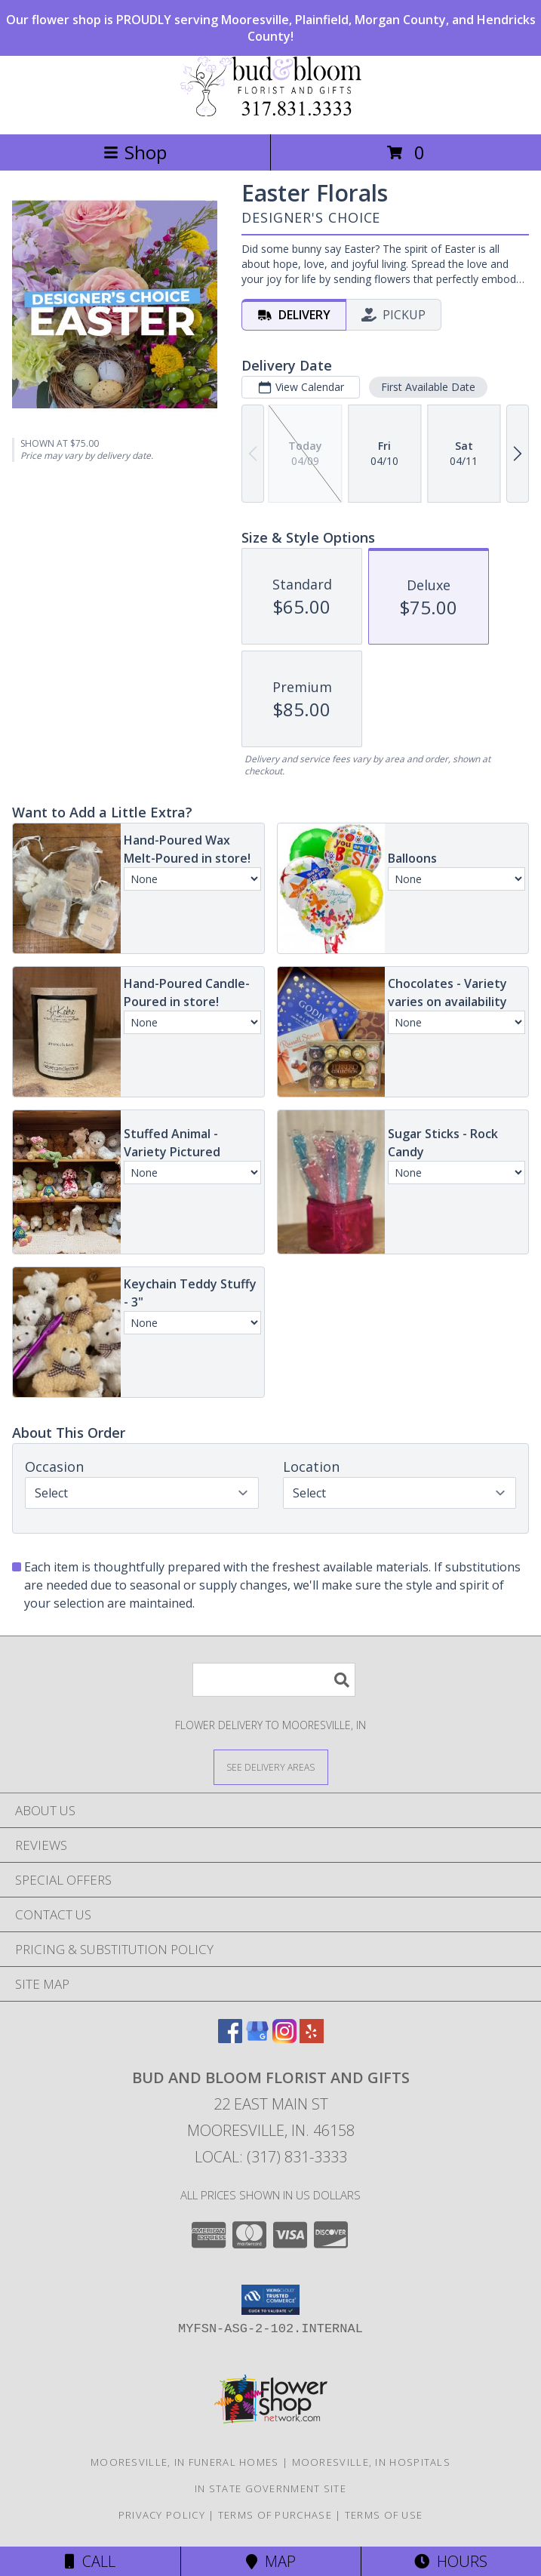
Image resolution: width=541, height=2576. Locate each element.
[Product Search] (273, 1680)
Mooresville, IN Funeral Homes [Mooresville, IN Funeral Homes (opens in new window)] (185, 2462)
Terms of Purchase (275, 2515)
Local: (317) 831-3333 (271, 2157)
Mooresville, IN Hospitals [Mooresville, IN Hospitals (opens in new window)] (371, 2462)
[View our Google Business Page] (257, 2038)
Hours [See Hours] (450, 2561)
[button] (270, 2300)
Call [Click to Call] (90, 2561)
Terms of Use (384, 2515)
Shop (135, 152)
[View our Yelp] (312, 2038)
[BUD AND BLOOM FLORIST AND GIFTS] (270, 112)
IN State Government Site (270, 2488)
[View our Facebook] (230, 2038)
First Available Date (428, 387)
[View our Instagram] (284, 2038)
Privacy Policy (161, 2515)
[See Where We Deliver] (271, 1766)
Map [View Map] (271, 2561)
